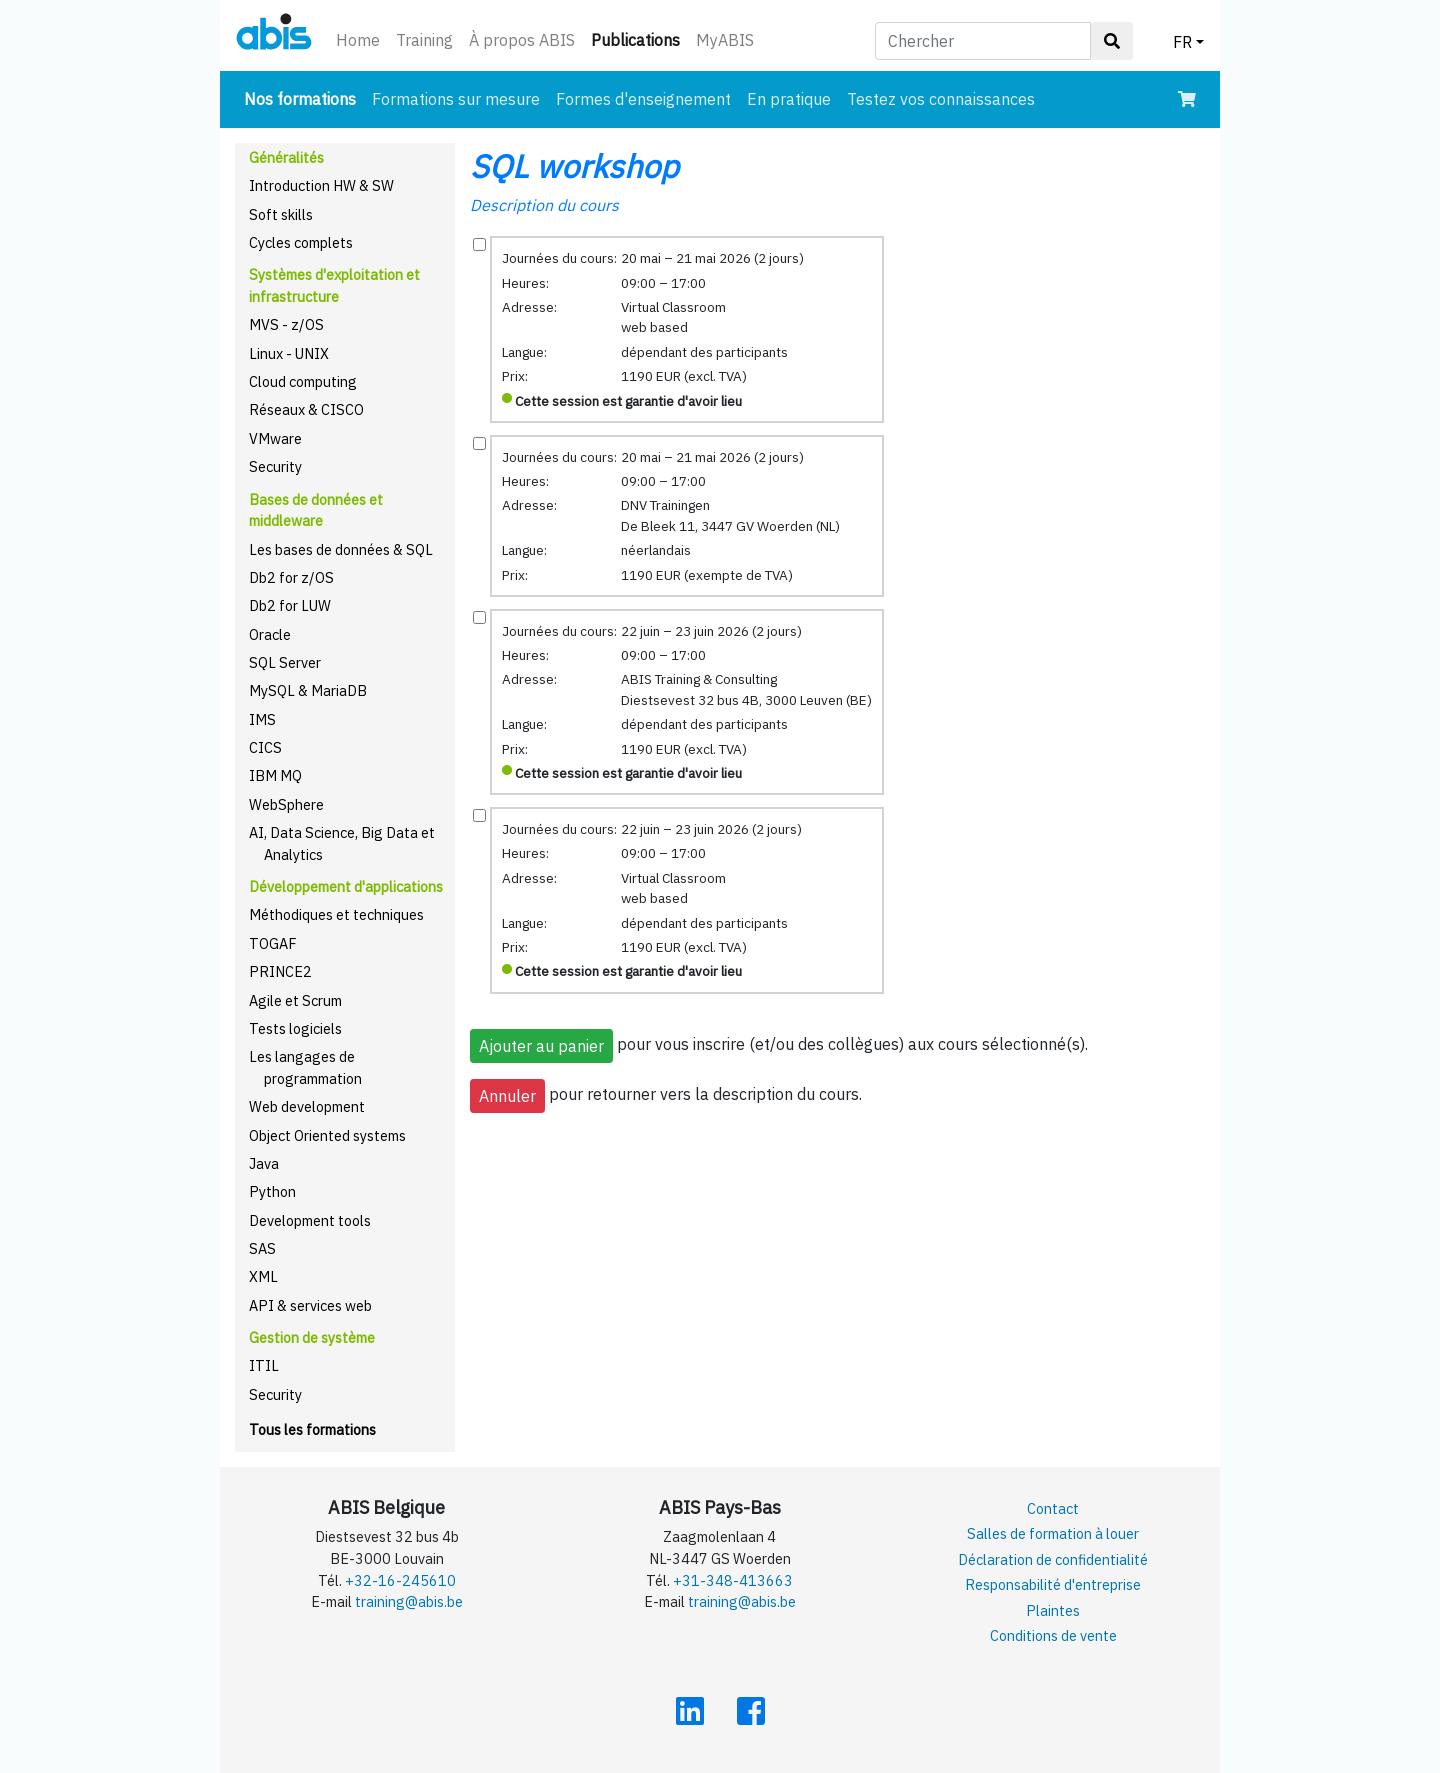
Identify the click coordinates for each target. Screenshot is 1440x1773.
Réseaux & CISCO (306, 409)
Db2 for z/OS (291, 577)
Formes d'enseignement (643, 99)
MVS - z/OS (286, 324)
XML (263, 1276)
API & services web (310, 1305)
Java (264, 1163)
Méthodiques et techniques (336, 914)
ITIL (264, 1365)
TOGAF (273, 943)
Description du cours (544, 205)
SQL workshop (574, 166)
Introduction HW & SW (321, 185)
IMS (262, 719)
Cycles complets (301, 242)
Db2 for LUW (290, 605)
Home (358, 40)
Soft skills (281, 214)
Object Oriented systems (327, 1135)
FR (1182, 42)
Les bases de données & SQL (341, 549)
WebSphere (286, 804)
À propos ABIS (522, 40)
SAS (262, 1248)
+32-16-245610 (400, 1580)
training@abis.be (409, 1601)
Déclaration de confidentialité (1053, 1559)
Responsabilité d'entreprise (1053, 1584)
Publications (639, 38)
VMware (275, 438)
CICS (265, 747)
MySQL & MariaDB (308, 690)
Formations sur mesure (456, 99)
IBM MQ (275, 775)
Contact (1053, 1508)
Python (272, 1191)
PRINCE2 (280, 971)
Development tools (310, 1220)
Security (275, 466)
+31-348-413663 (733, 1580)
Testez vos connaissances (941, 99)
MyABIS (725, 40)
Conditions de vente (1053, 1635)
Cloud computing (303, 381)
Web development (307, 1106)
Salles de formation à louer (1053, 1533)
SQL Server (285, 662)
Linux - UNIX (289, 353)
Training (424, 40)
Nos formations (304, 97)
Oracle (270, 634)
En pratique (789, 99)
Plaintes (1053, 1610)
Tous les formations (312, 1429)
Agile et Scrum (295, 1000)
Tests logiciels (295, 1028)
